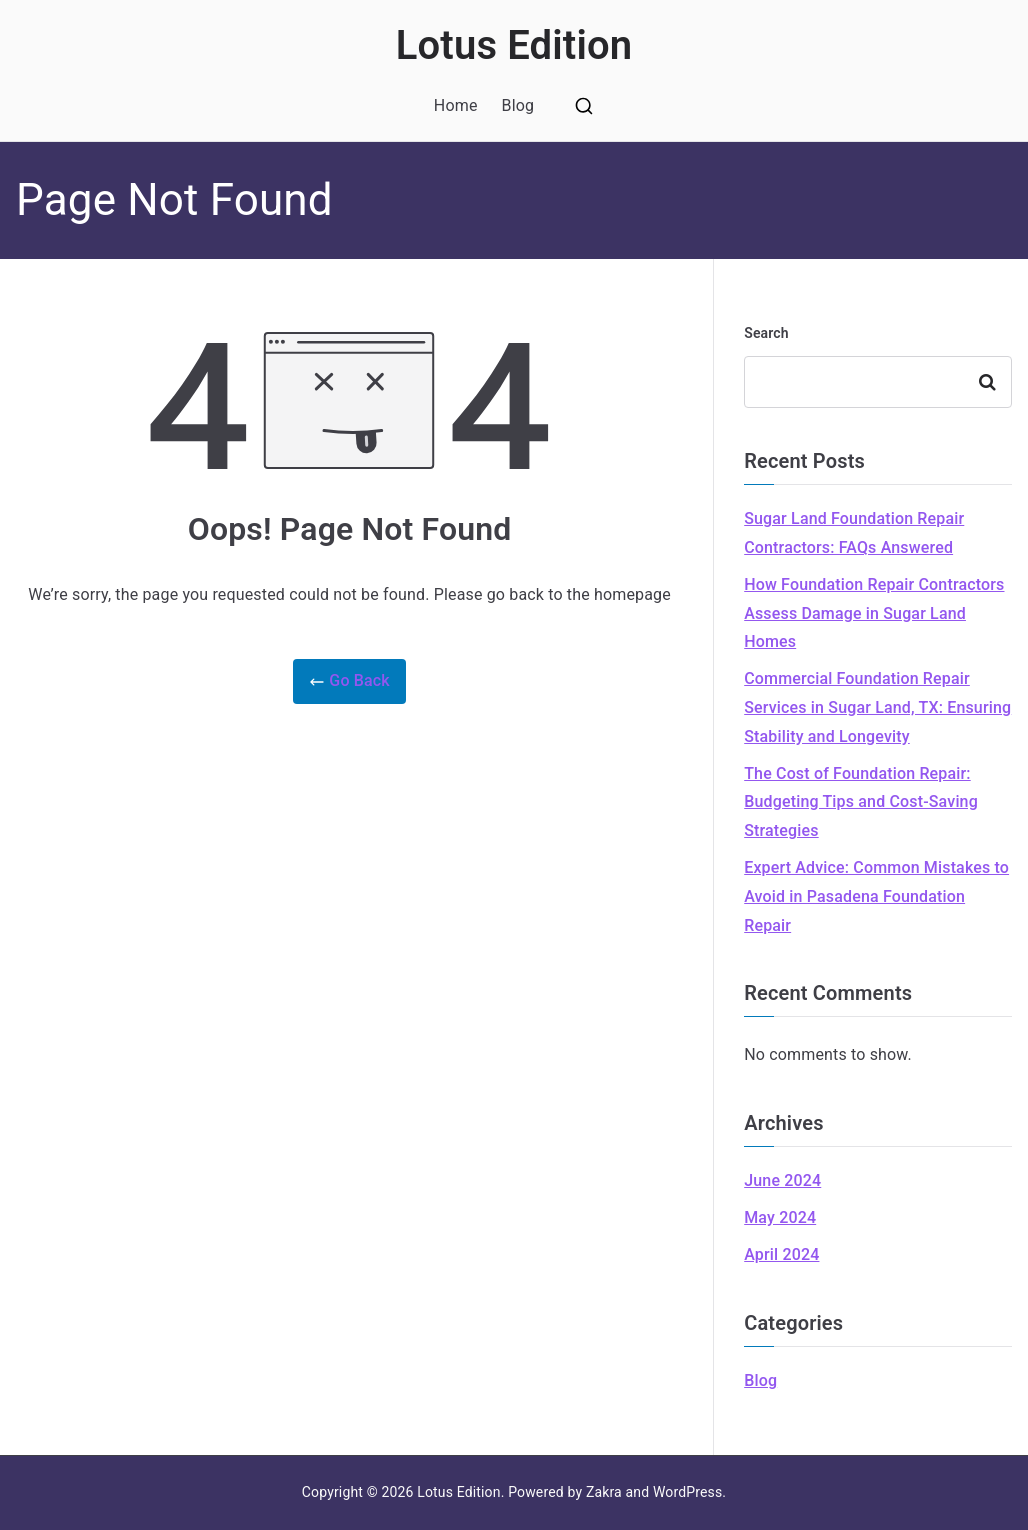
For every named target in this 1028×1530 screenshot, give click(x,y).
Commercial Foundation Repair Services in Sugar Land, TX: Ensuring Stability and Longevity (877, 707)
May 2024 (780, 1217)
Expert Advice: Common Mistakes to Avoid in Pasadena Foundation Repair (876, 896)
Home (456, 105)
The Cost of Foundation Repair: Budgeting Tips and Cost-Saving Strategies (861, 802)
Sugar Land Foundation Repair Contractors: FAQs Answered (854, 533)
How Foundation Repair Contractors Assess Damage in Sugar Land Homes (874, 613)
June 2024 (782, 1180)
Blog (518, 105)
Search (766, 333)
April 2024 (781, 1254)
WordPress (687, 1492)
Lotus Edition (514, 45)
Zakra (604, 1492)
